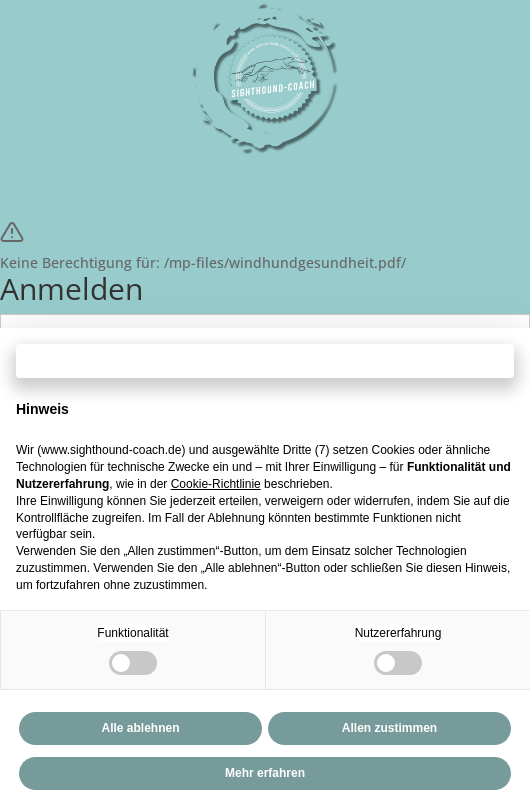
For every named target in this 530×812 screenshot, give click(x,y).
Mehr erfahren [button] (265, 773)
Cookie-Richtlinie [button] (216, 484)
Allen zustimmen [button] (389, 728)
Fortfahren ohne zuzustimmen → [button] (265, 360)
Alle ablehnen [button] (140, 728)
